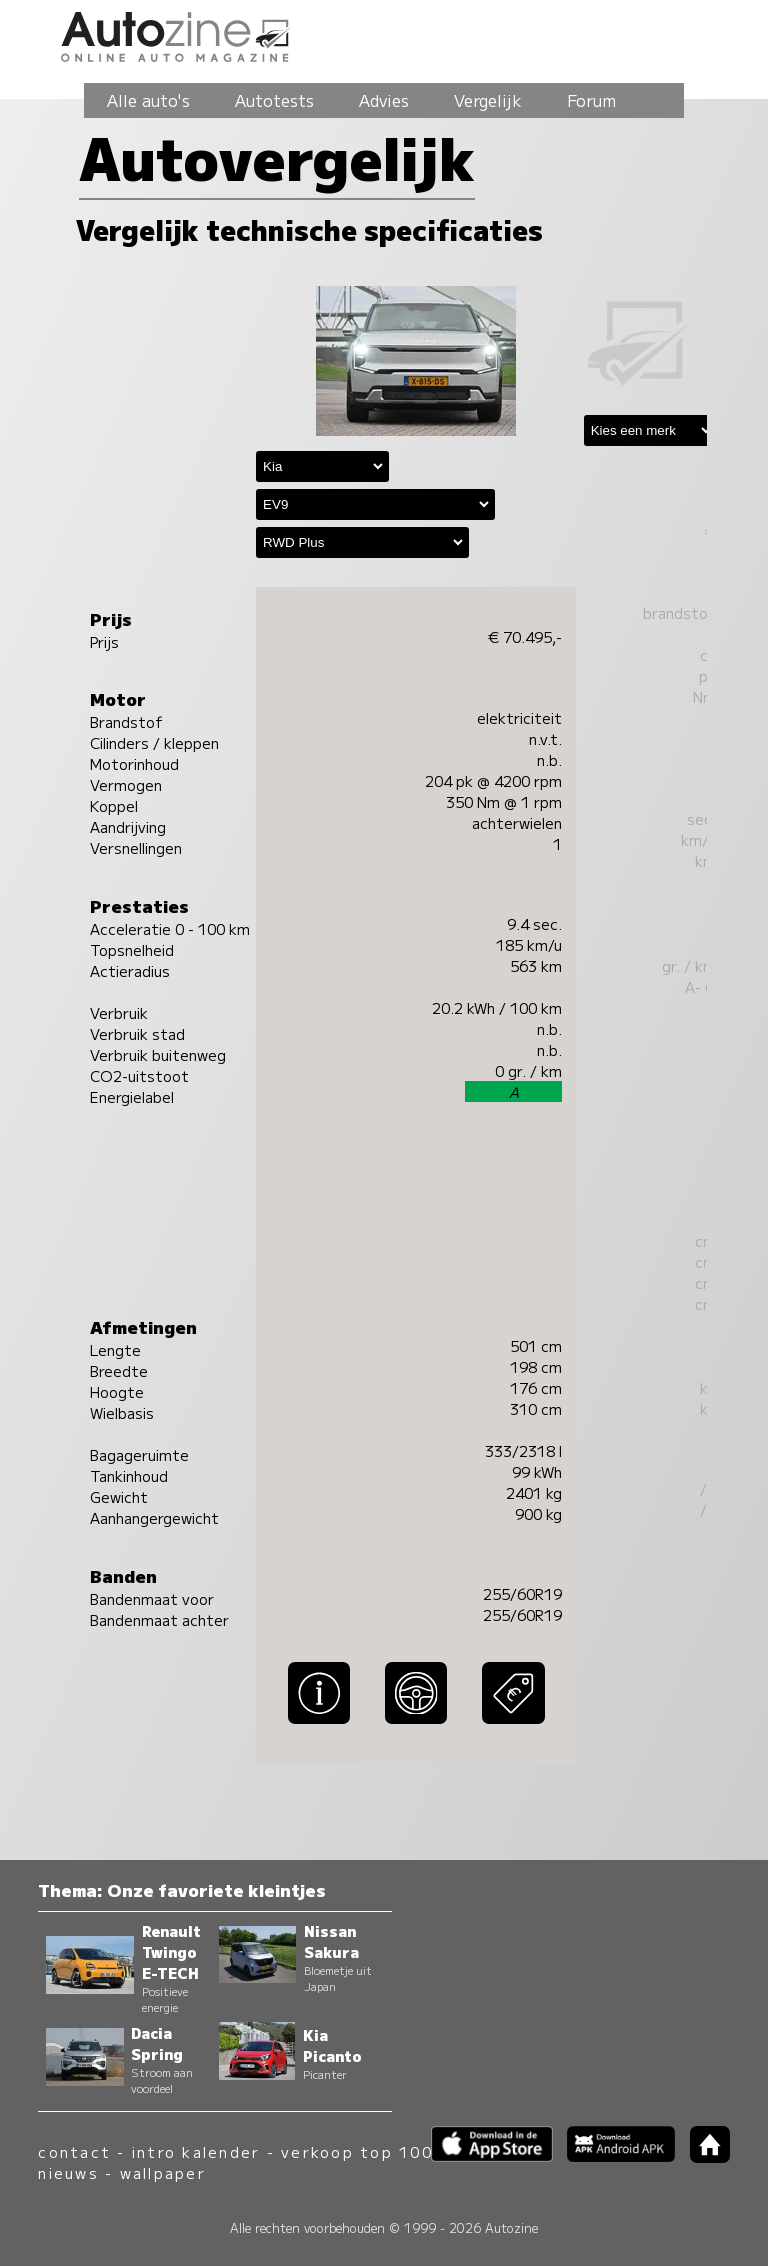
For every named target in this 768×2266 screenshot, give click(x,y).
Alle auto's (148, 100)
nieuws (68, 2172)
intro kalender (196, 2151)
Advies (384, 100)
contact (74, 2151)
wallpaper (163, 2172)
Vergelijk (488, 100)
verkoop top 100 (357, 2151)
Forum (591, 100)
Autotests (274, 100)
